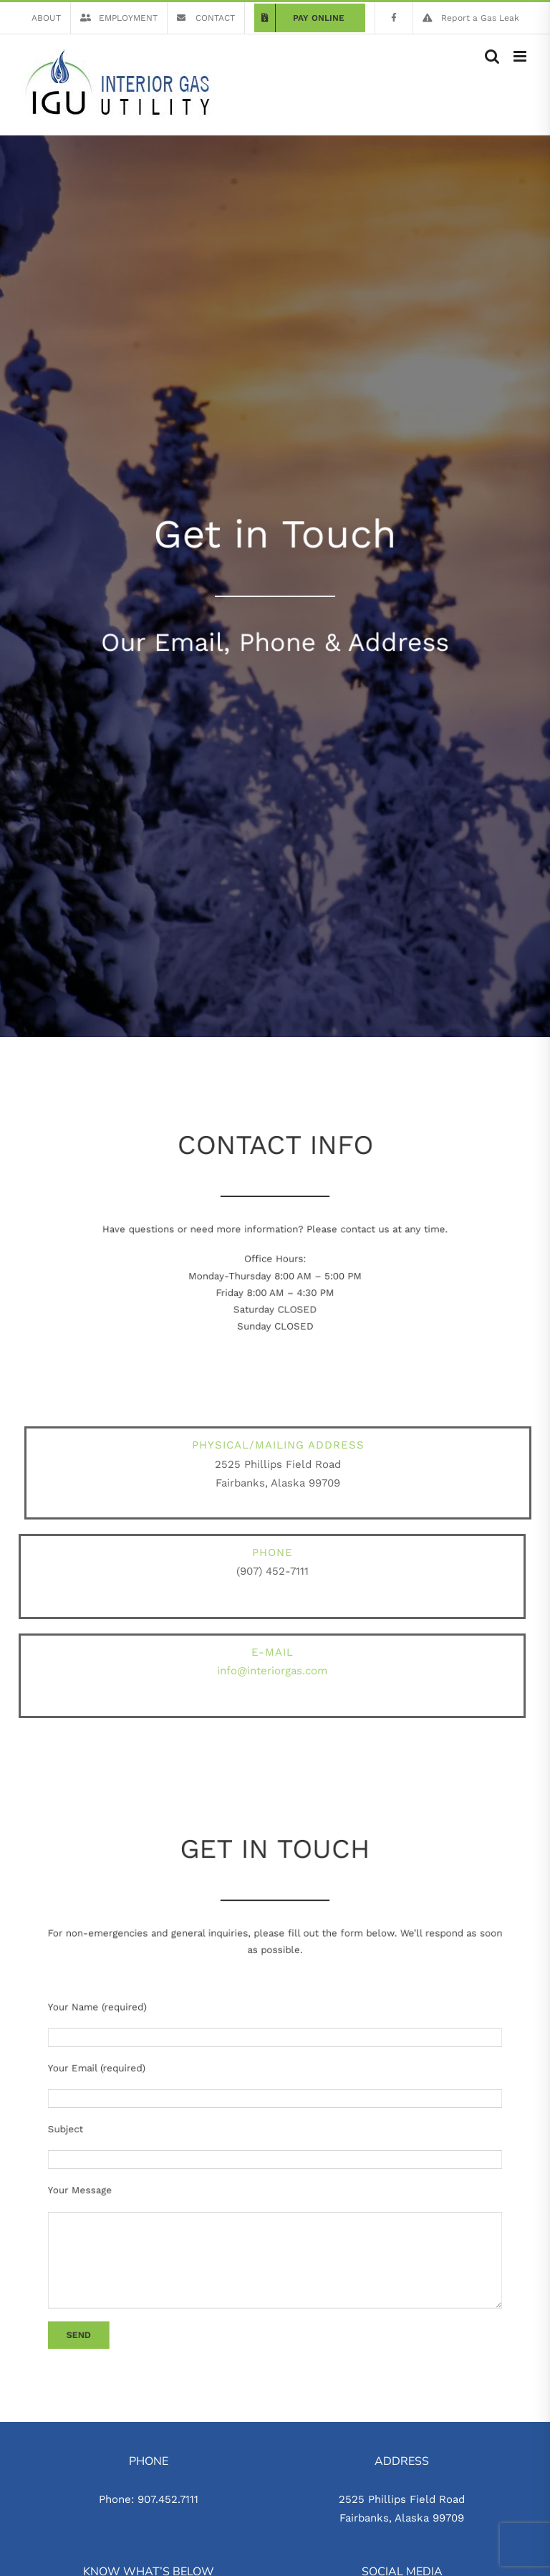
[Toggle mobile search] (492, 56)
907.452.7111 (168, 2499)
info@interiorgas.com (268, 1670)
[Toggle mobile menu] (521, 56)
